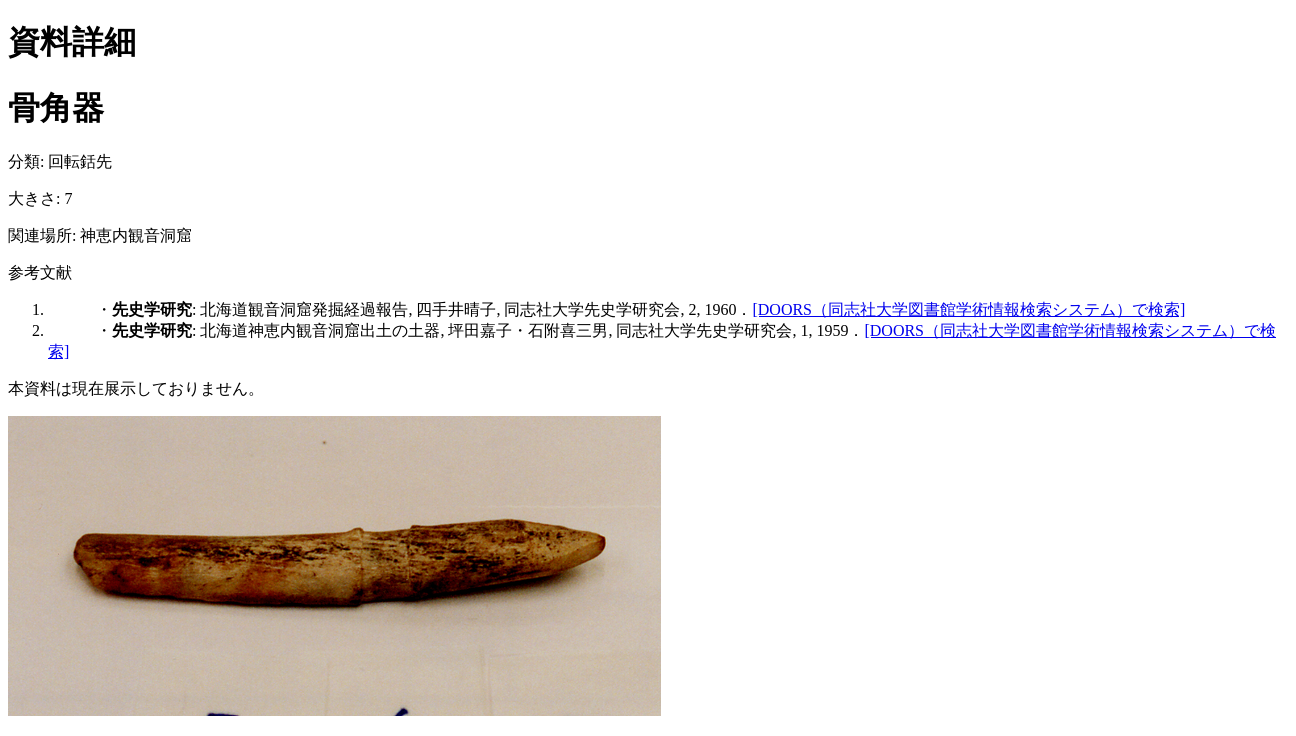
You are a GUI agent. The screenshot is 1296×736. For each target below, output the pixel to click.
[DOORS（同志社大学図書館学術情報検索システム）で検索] (968, 309)
